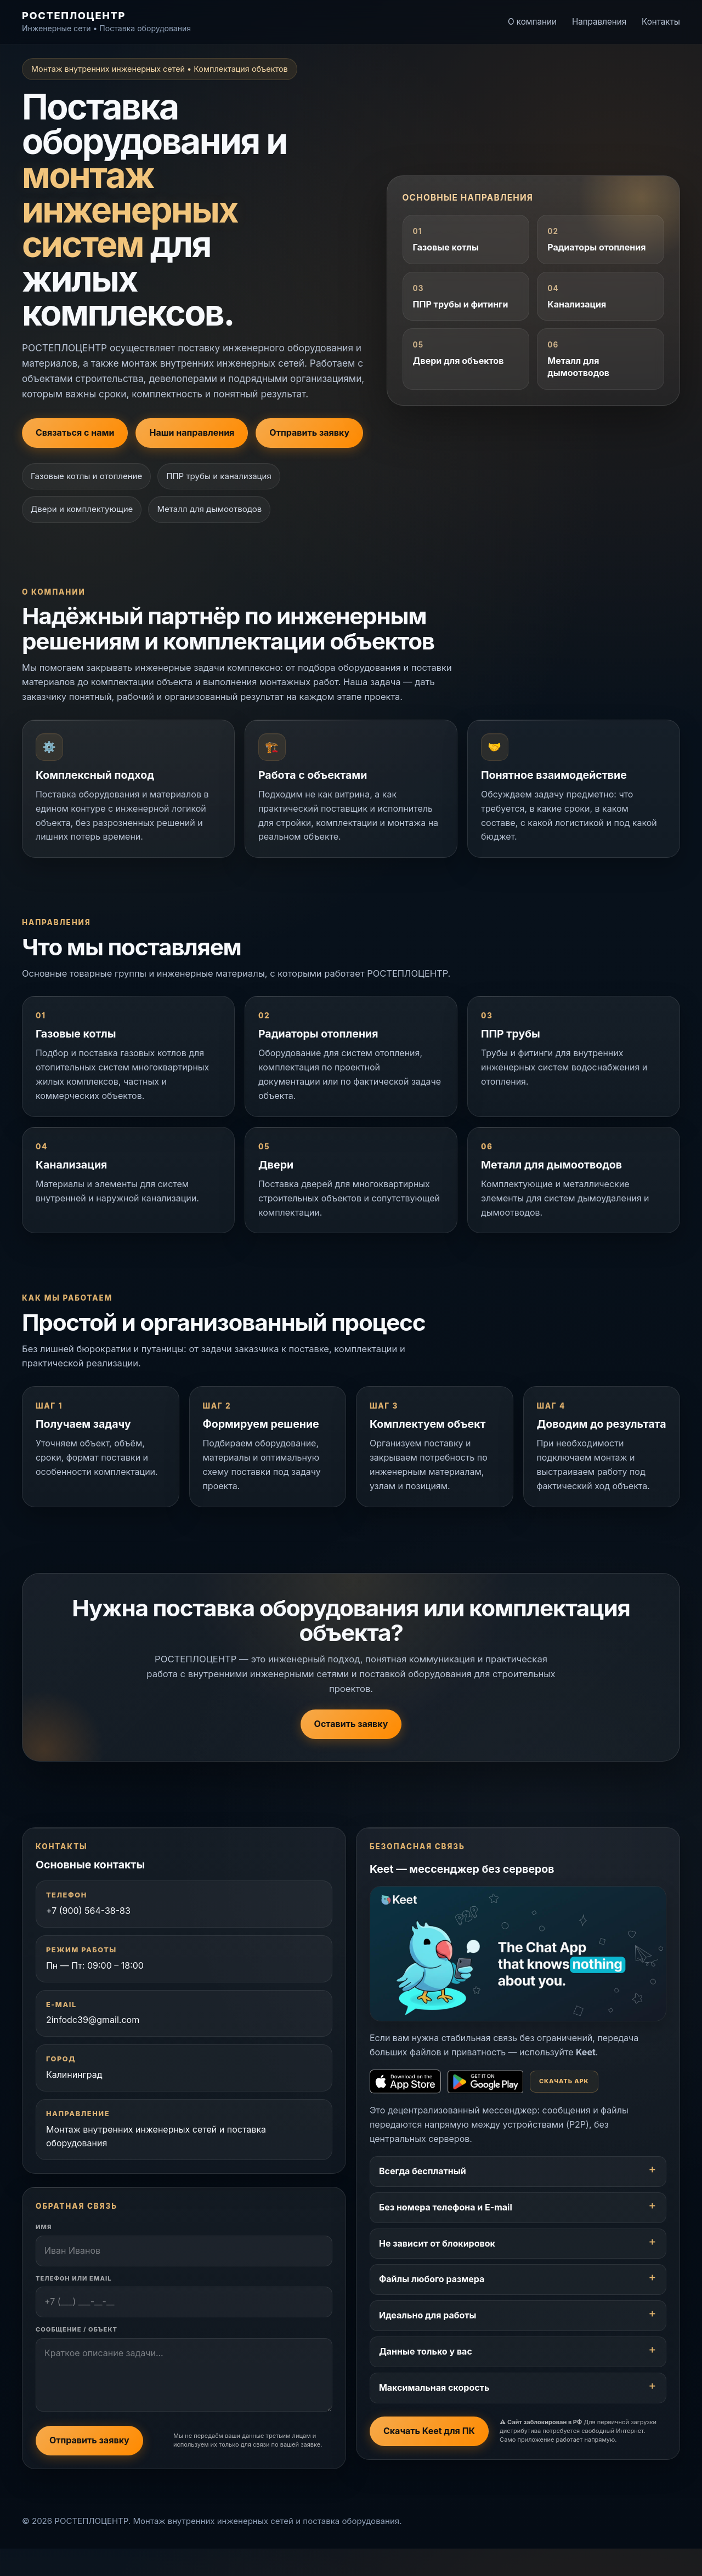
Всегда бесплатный (423, 2194)
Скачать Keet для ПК (430, 2453)
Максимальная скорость (435, 2410)
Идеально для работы (429, 2338)
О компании (532, 21)
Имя (45, 2253)
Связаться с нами (75, 432)
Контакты (661, 21)
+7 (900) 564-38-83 (89, 1934)
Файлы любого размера (432, 2301)
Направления (599, 21)
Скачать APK (565, 2104)
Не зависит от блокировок (438, 2265)
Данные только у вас (426, 2374)
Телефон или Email (75, 2304)
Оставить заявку (351, 1746)
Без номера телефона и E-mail (446, 2229)
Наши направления (191, 432)
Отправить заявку (309, 432)
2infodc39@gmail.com (93, 2043)
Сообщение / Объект (77, 2356)
